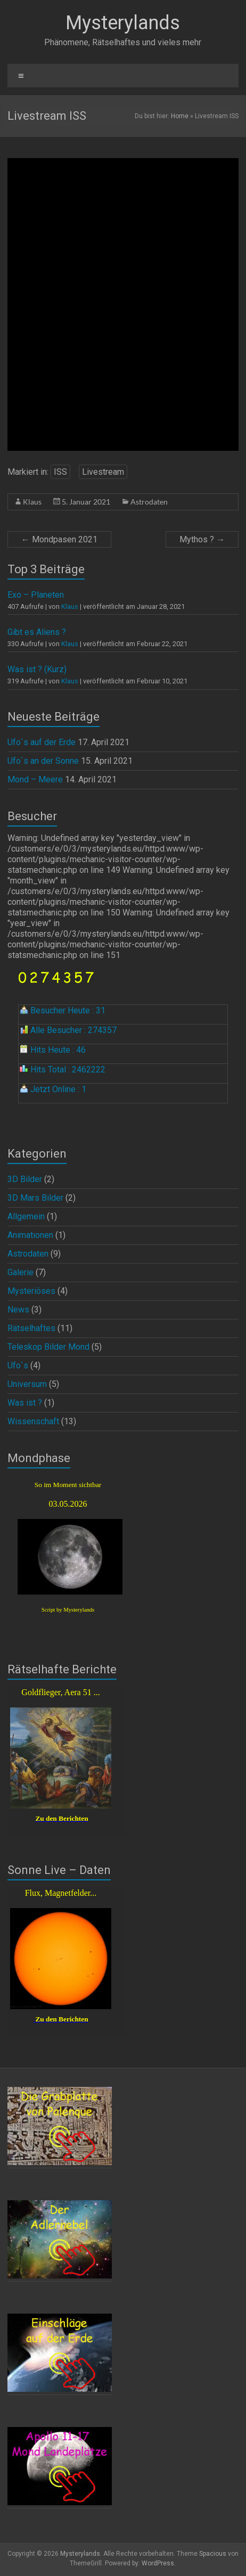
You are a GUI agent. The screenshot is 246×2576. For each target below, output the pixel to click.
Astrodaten (149, 501)
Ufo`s (17, 1365)
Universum (27, 1384)
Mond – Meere (35, 779)
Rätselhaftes (31, 1328)
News (18, 1309)
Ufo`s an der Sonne (43, 761)
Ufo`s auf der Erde (41, 742)
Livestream (103, 472)
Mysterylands (122, 23)
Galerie (20, 1272)
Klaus (32, 501)
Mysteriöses (31, 1291)
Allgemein (26, 1216)
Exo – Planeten (35, 595)
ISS (60, 472)
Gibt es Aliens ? (36, 632)
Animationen (30, 1235)
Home (179, 116)
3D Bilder (24, 1179)
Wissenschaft (33, 1421)
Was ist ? (24, 1403)
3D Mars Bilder (35, 1198)
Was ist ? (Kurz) (37, 669)
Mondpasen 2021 (59, 539)
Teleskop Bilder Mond (48, 1347)
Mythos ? (202, 539)
